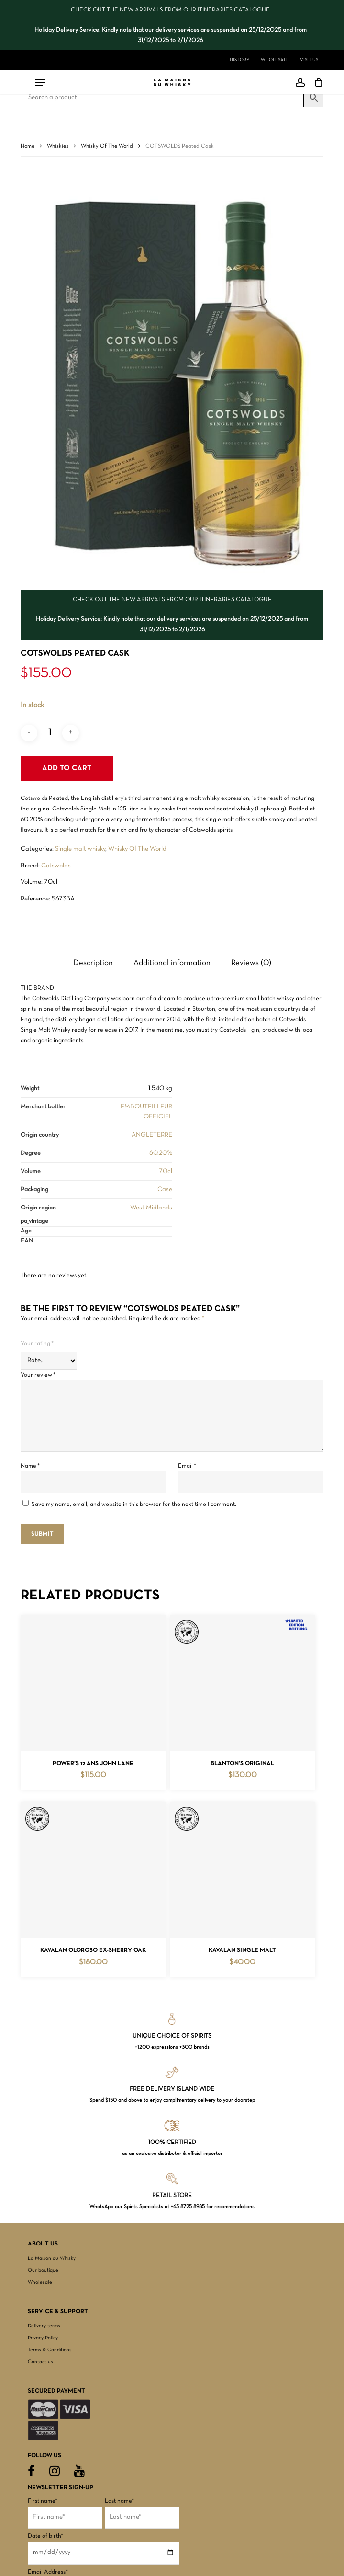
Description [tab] (93, 963)
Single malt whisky (80, 849)
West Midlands (151, 1208)
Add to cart (66, 768)
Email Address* (48, 2572)
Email (187, 1466)
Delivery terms (44, 2326)
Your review (38, 1375)
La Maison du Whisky (52, 2258)
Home (27, 146)
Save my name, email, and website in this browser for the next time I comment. (134, 1504)
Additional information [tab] (172, 963)
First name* (42, 2501)
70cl (165, 1171)
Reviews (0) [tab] (251, 963)
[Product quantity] (50, 733)
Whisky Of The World (107, 146)
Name (30, 1466)
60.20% (160, 1153)
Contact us (40, 2361)
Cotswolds (56, 866)
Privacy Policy (43, 2338)
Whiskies (57, 146)
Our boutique (43, 2270)
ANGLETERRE (152, 1135)
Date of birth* (45, 2536)
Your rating (37, 1343)
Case (164, 1189)
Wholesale (40, 2282)
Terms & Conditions (50, 2350)
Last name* (119, 2501)
